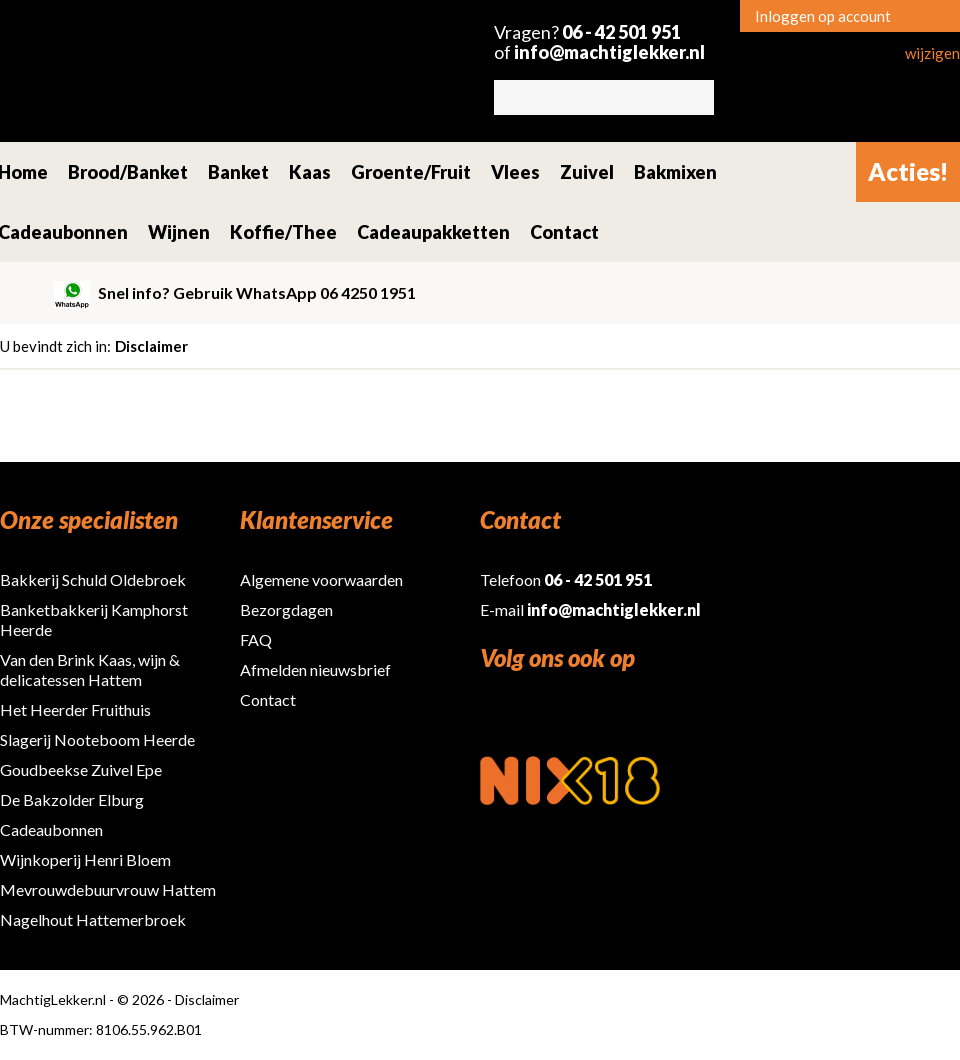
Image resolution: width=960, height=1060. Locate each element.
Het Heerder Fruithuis (75, 709)
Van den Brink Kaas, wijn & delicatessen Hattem (90, 669)
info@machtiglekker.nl (609, 52)
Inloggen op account (823, 16)
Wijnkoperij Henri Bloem (85, 859)
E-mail (590, 609)
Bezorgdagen (286, 609)
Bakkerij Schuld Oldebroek (93, 579)
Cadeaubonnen (51, 829)
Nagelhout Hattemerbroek (93, 919)
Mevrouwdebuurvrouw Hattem (108, 889)
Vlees (515, 172)
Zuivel (587, 172)
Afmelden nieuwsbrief (315, 669)
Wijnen (179, 232)
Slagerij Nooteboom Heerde (97, 739)
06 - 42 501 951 (621, 32)
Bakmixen (675, 172)
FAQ (256, 639)
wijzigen (932, 53)
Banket (238, 172)
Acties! (908, 171)
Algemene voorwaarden (321, 579)
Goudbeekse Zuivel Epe (81, 769)
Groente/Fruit (411, 172)
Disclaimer (151, 346)
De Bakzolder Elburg (72, 799)
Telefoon (566, 579)
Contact (564, 232)
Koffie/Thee (283, 232)
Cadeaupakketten (433, 232)
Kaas (310, 172)
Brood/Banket (128, 172)
